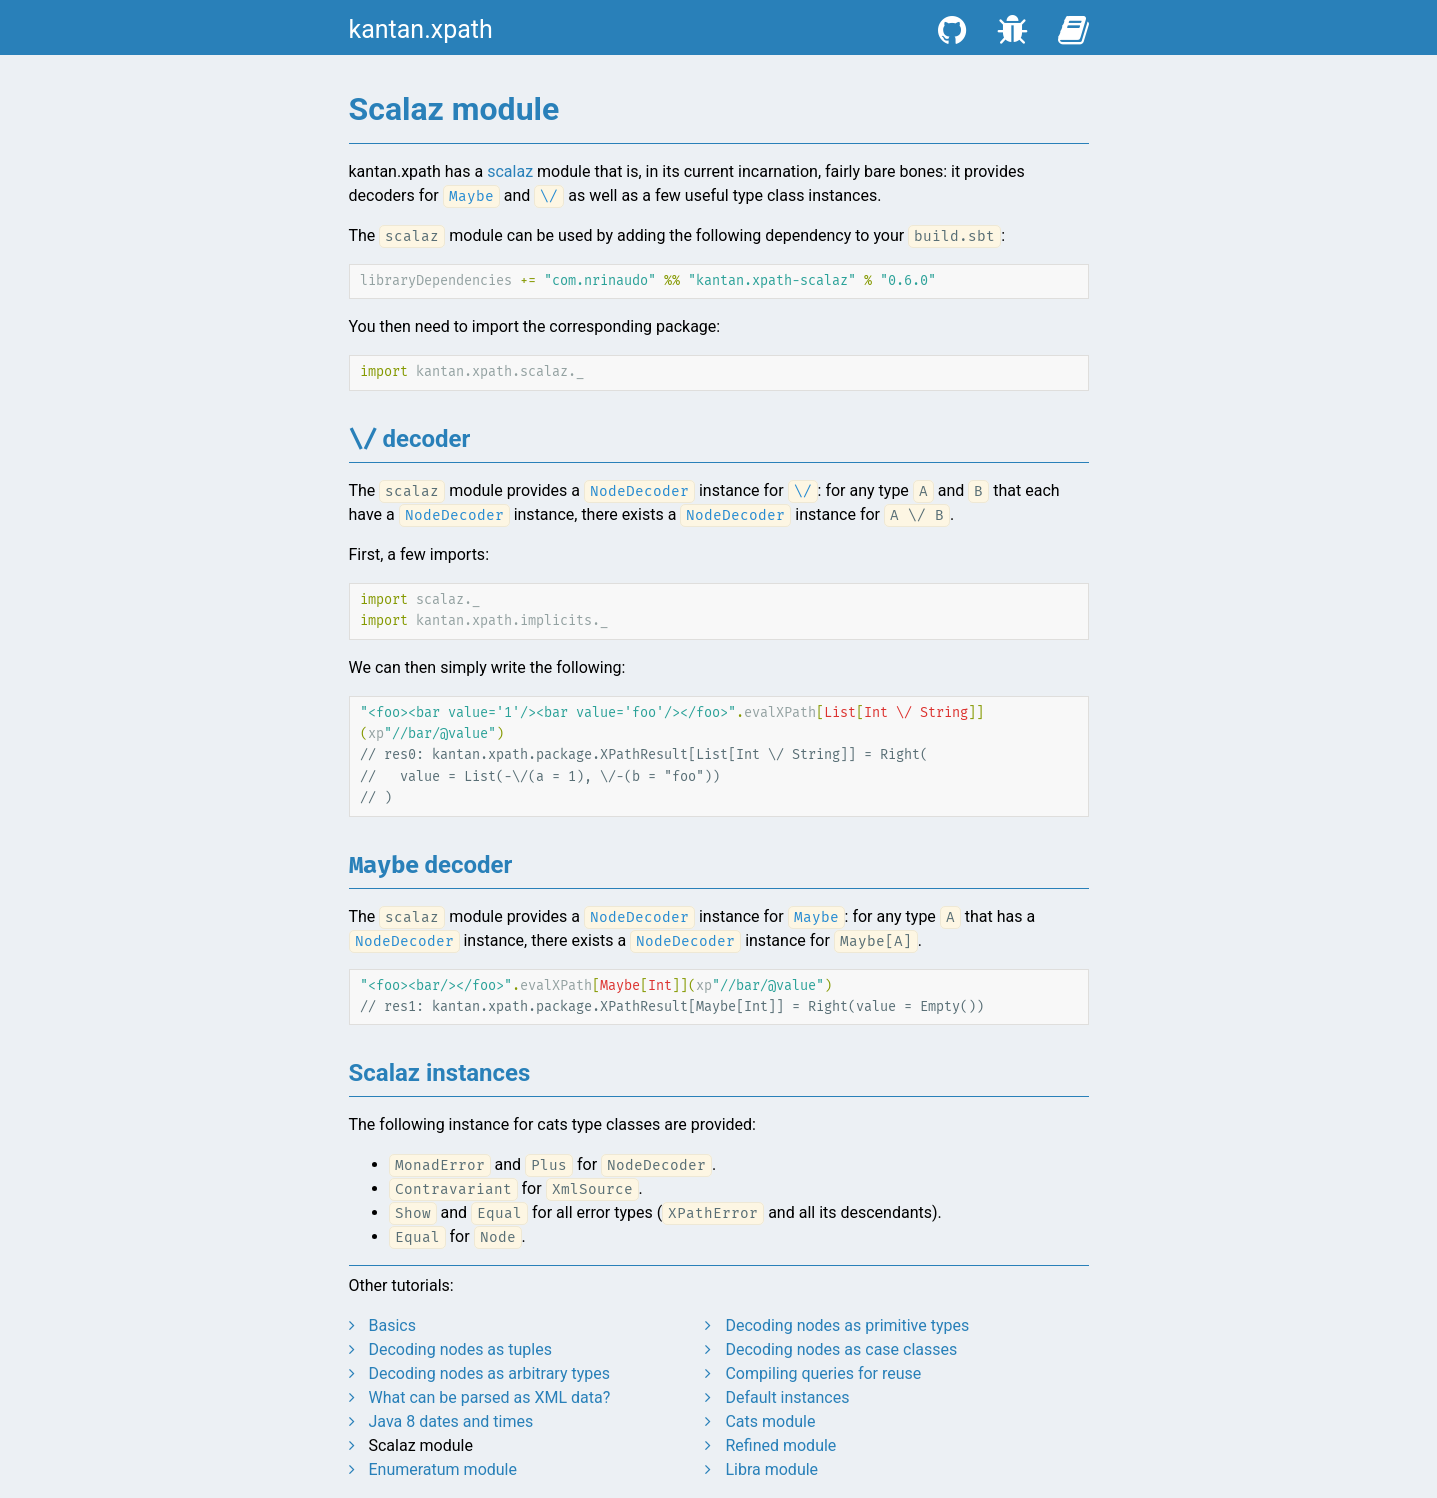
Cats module (770, 1421)
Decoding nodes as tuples (459, 1349)
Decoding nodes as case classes (841, 1349)
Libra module (771, 1469)
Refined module (780, 1445)
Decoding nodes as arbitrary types (489, 1373)
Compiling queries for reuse (823, 1373)
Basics (391, 1325)
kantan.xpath (421, 29)
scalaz (510, 171)
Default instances (787, 1397)
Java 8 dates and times (450, 1421)
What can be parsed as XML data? (489, 1397)
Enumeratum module (442, 1469)
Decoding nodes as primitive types (847, 1325)
